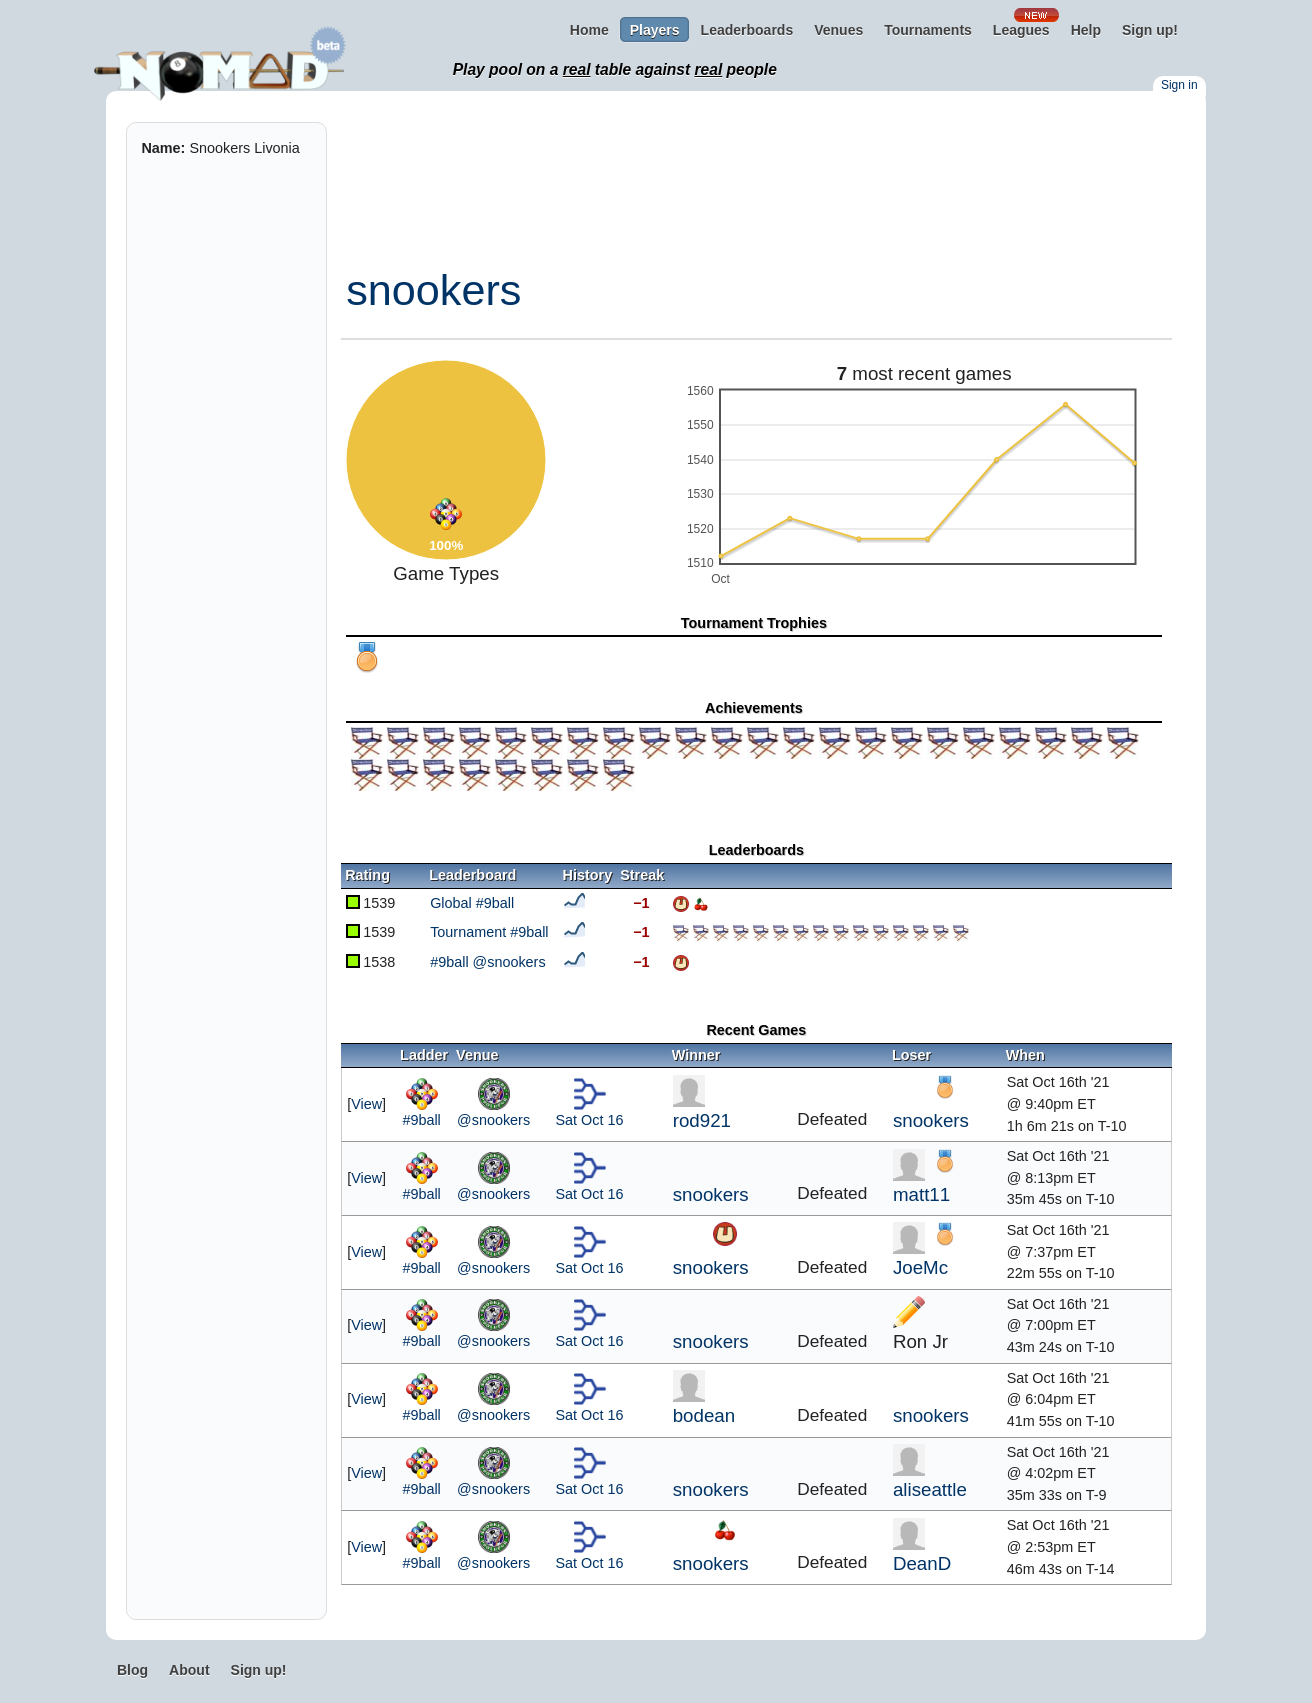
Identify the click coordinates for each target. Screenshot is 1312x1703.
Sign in (1179, 85)
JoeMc (920, 1267)
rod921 (702, 1120)
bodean (704, 1415)
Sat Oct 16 (590, 1120)
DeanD (922, 1563)
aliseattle (930, 1489)
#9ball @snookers (487, 962)
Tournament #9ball (489, 932)
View (366, 1104)
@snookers (493, 1120)
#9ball (421, 1120)
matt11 (921, 1194)
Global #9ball (472, 903)
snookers (433, 290)
